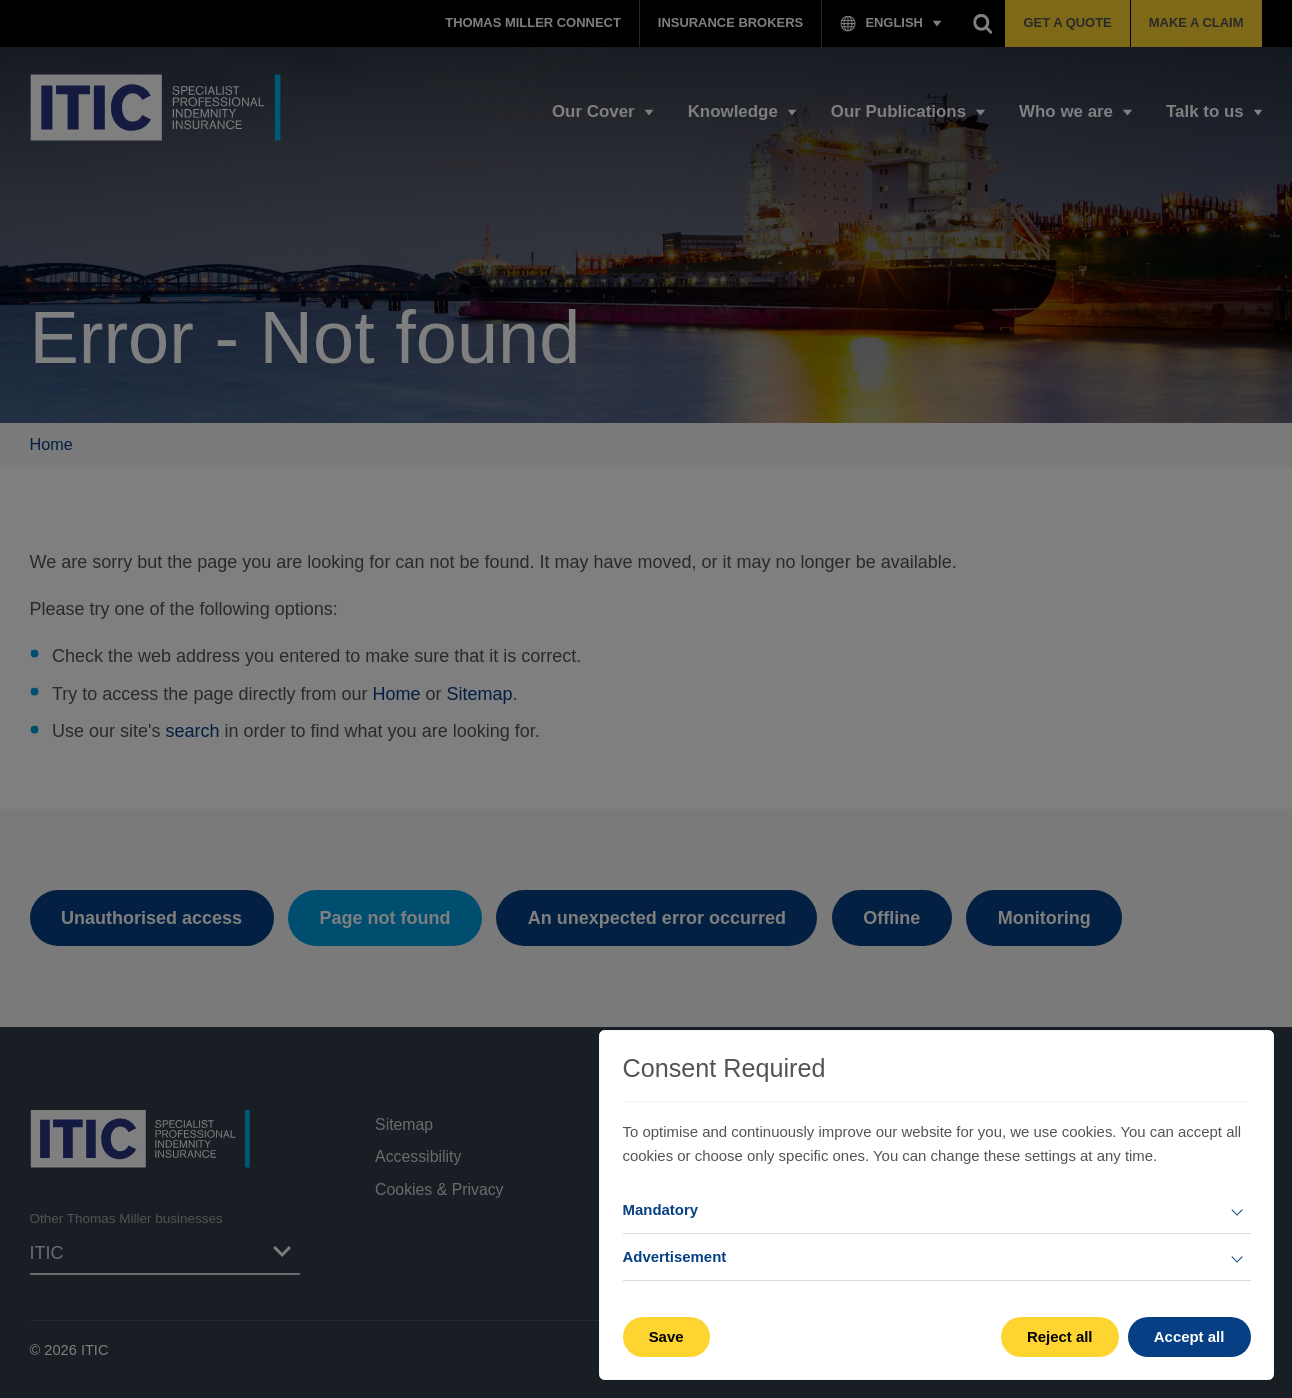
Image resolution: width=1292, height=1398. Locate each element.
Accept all (1189, 1336)
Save (666, 1336)
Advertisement (675, 1256)
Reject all (1060, 1336)
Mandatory (661, 1209)
